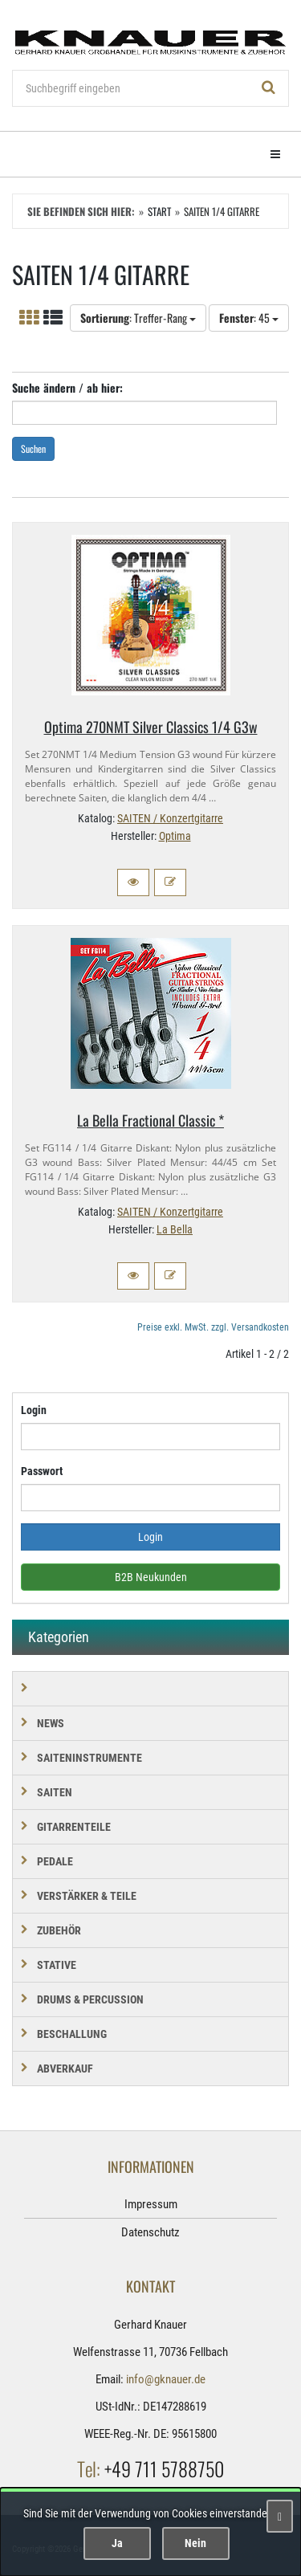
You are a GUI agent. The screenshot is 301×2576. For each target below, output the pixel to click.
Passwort (42, 1471)
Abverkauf (65, 2068)
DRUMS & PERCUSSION (90, 1999)
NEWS (50, 1723)
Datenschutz (150, 2232)
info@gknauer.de (165, 2379)
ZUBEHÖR (59, 1930)
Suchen (33, 448)
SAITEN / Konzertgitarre (170, 818)
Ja (117, 2543)
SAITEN (54, 1792)
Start (159, 211)
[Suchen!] (269, 88)
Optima (175, 835)
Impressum (150, 2204)
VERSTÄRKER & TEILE (86, 1895)
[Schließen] (279, 2516)
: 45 (249, 317)
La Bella (175, 1229)
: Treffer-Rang (138, 317)
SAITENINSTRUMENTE (89, 1757)
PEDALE (55, 1861)
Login (34, 1410)
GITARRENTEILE (74, 1826)
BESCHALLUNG (72, 2034)
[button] (133, 882)
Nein (195, 2543)
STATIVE (56, 1964)
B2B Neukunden (151, 1577)
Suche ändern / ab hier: (67, 387)
